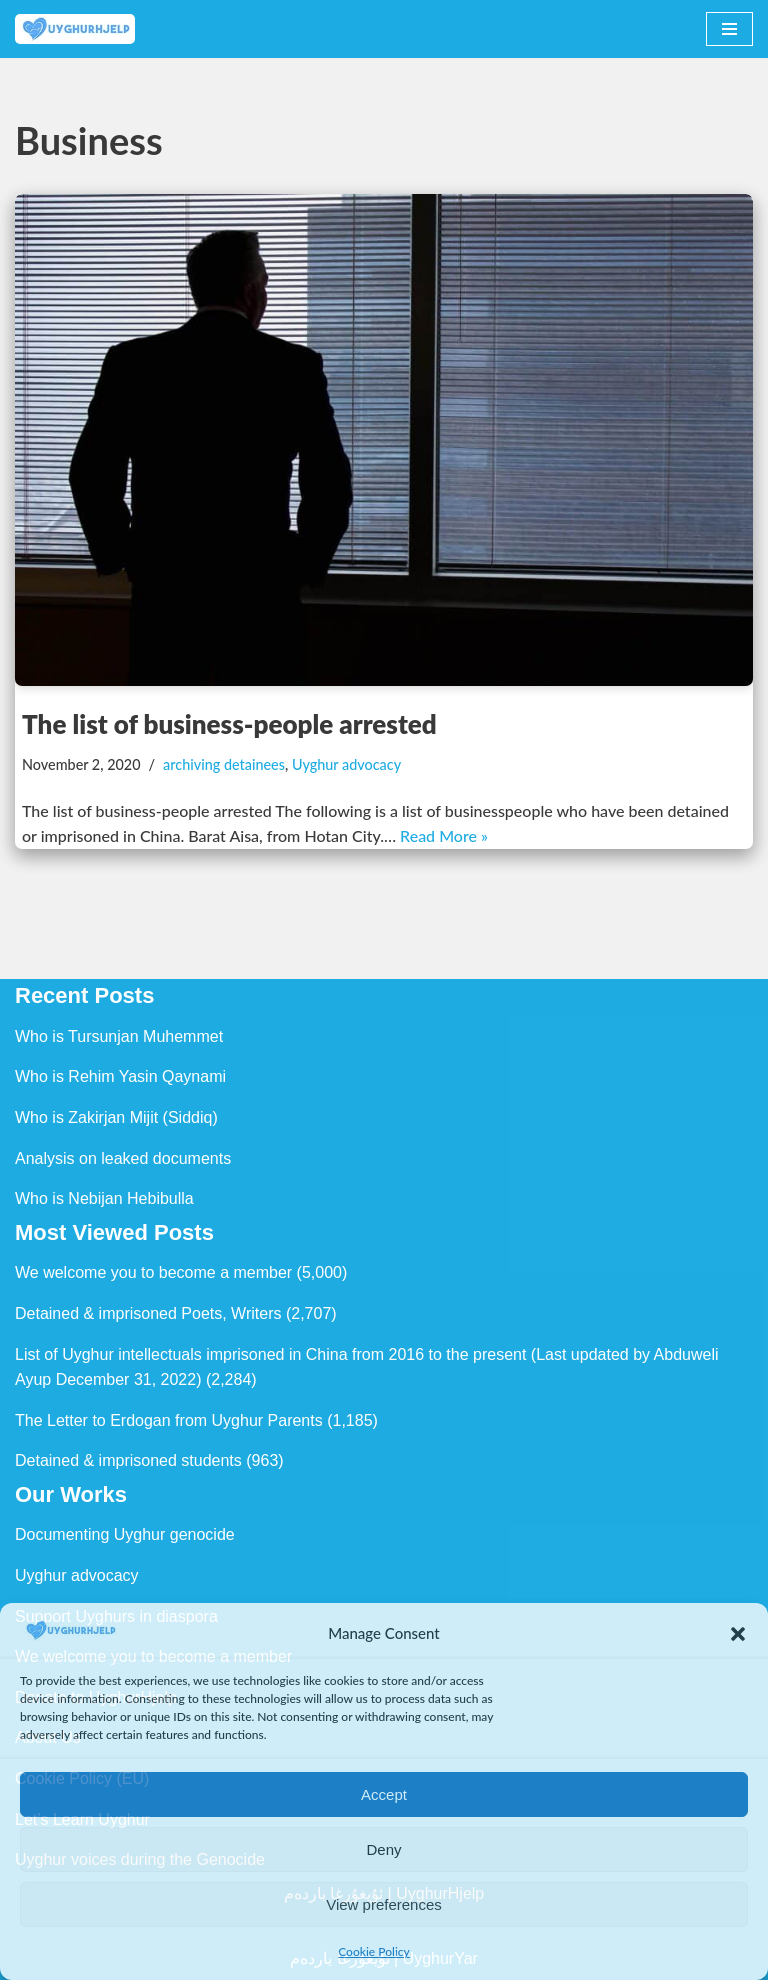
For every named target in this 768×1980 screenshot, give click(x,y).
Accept (384, 1794)
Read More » (444, 835)
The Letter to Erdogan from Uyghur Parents (169, 1420)
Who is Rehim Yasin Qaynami (120, 1076)
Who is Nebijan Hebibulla (104, 1198)
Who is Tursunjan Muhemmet (119, 1036)
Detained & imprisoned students (128, 1460)
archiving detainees (224, 764)
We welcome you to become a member (153, 1272)
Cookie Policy (374, 1951)
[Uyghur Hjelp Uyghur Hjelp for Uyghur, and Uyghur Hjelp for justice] (75, 29)
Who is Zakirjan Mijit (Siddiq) (116, 1117)
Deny (383, 1849)
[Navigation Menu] (729, 29)
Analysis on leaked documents (123, 1158)
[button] (738, 1634)
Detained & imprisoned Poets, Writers (148, 1313)
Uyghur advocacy (346, 764)
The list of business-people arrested (229, 724)
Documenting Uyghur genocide (125, 1534)
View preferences (384, 1904)
